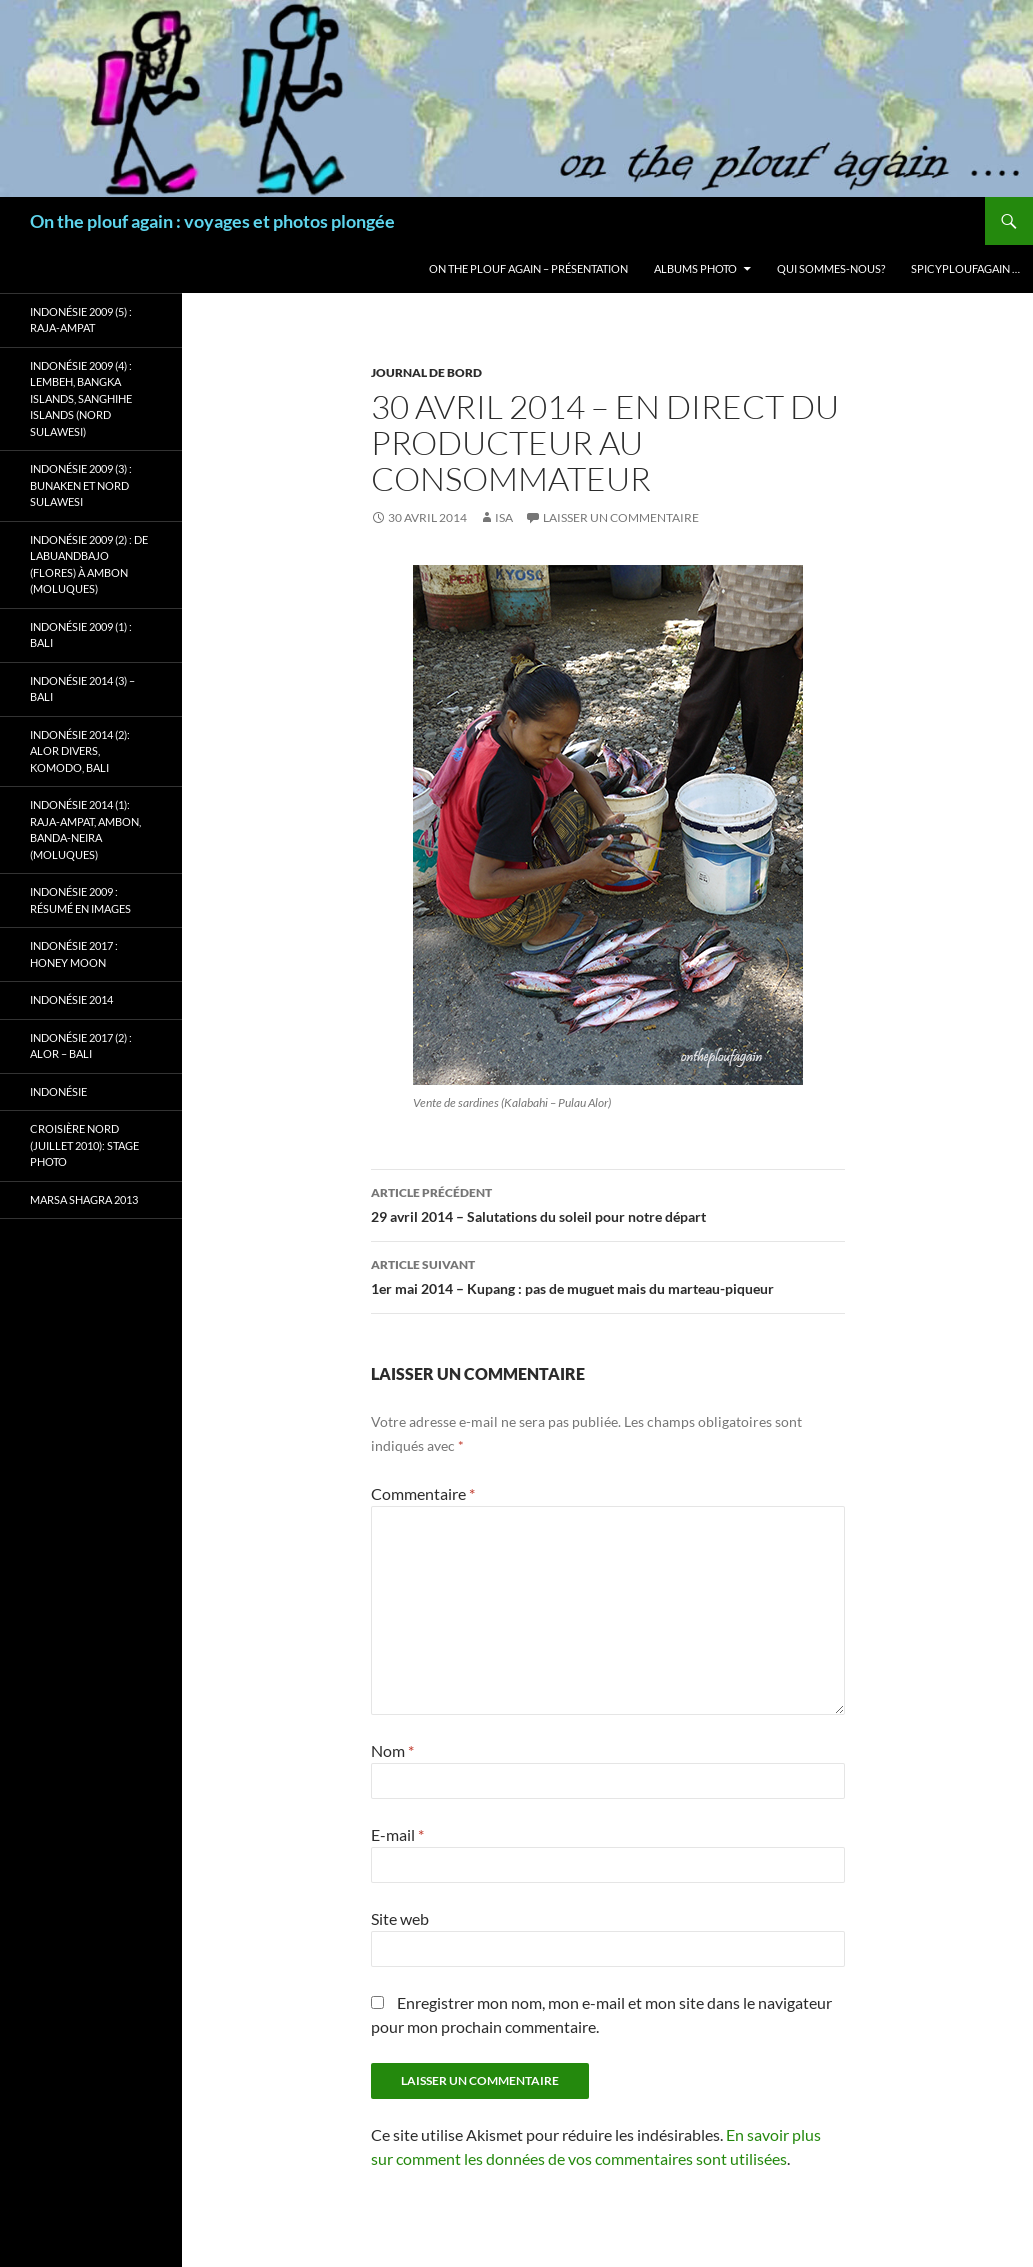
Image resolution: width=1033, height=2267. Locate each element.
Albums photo (695, 268)
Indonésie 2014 (71, 999)
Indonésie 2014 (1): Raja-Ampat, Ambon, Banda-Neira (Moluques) (85, 829)
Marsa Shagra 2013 (84, 1199)
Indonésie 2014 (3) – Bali (82, 689)
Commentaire (423, 1493)
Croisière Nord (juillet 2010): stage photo (84, 1145)
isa (504, 517)
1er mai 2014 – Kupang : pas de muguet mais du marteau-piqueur (608, 1275)
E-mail (397, 1834)
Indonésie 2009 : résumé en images (80, 900)
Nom (392, 1750)
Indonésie (58, 1091)
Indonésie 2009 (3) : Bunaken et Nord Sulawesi (81, 485)
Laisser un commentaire (621, 517)
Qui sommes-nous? (831, 268)
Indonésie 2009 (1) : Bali (81, 635)
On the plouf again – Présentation (528, 268)
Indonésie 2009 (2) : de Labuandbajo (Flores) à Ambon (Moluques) (89, 564)
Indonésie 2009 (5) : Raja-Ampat (81, 320)
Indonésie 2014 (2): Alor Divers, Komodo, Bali (80, 751)
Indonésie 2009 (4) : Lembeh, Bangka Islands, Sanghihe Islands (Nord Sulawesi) (81, 398)
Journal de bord (426, 372)
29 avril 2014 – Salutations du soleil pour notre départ (608, 1203)
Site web (400, 1918)
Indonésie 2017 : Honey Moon (74, 954)
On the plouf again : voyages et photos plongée (212, 221)
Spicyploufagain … (965, 268)
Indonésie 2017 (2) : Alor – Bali (81, 1046)
